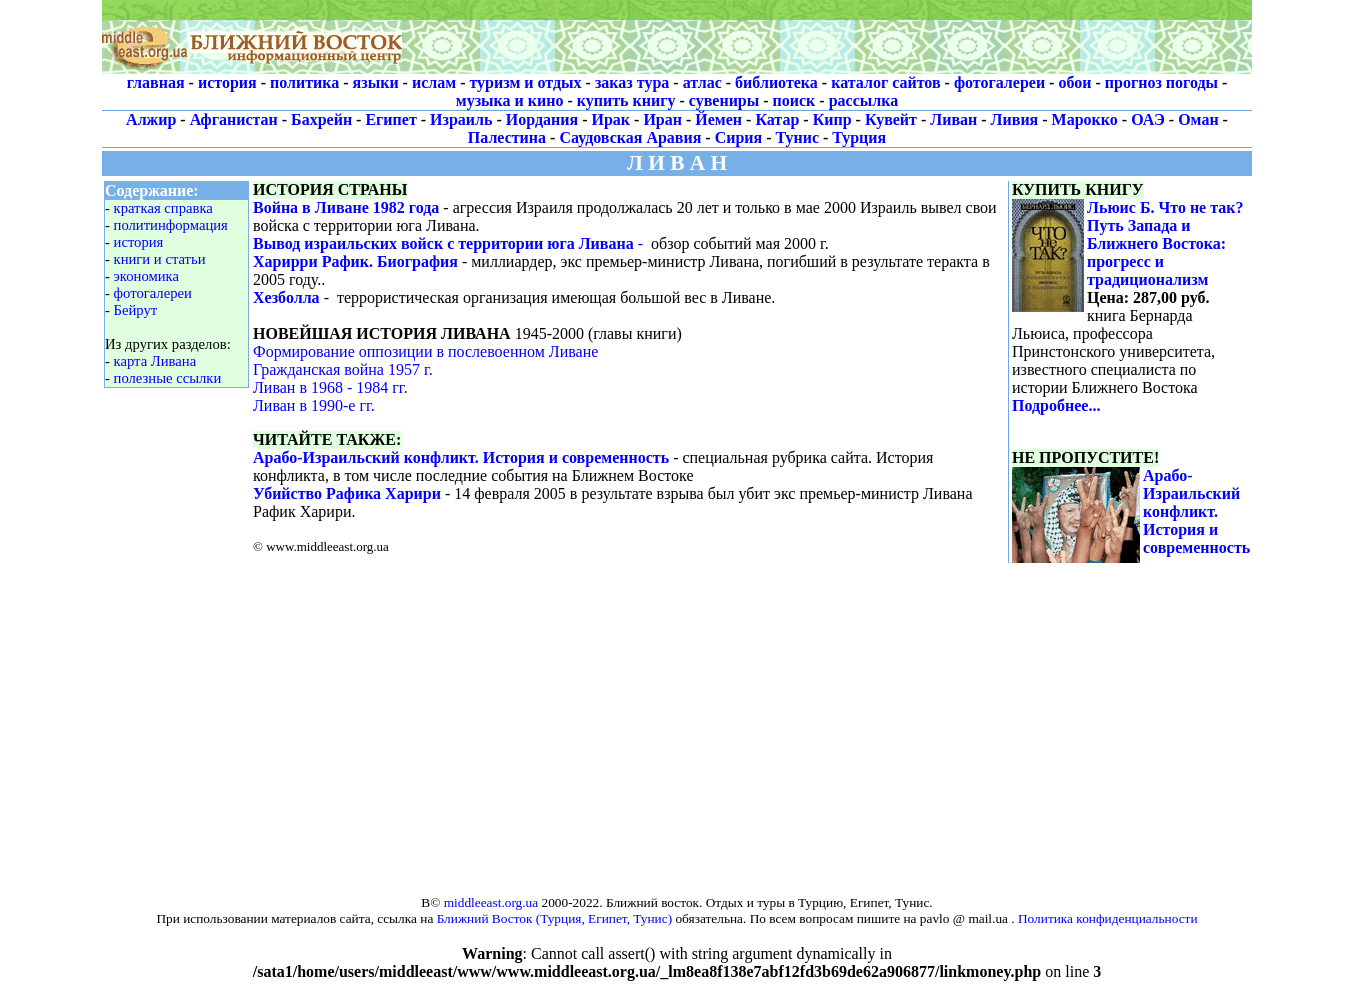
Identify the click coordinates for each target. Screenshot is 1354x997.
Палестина (507, 137)
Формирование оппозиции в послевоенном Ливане (425, 351)
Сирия (739, 137)
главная (156, 82)
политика (304, 82)
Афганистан (234, 119)
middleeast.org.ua (491, 902)
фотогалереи (999, 82)
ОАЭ (1148, 119)
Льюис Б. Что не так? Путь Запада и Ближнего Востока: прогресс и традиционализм (1165, 243)
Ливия (1015, 119)
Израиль (461, 119)
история (227, 82)
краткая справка (163, 208)
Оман (1198, 119)
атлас (702, 82)
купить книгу (626, 100)
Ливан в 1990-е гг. (314, 405)
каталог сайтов (885, 82)
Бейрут (136, 310)
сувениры (724, 100)
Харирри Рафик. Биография (355, 261)
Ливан (953, 119)
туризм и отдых (525, 82)
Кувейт (891, 119)
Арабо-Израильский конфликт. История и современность (461, 457)
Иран (662, 119)
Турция (859, 137)
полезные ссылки (168, 378)
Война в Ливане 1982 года (346, 207)
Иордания (542, 119)
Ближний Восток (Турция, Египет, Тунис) (554, 918)
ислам (434, 82)
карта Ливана (155, 361)
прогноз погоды (1161, 82)
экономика (146, 276)
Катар (777, 119)
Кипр (832, 119)
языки (376, 82)
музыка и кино (510, 100)
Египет (390, 119)
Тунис (797, 137)
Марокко (1085, 119)
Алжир (151, 119)
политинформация (171, 225)
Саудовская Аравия (630, 137)
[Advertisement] (827, 37)
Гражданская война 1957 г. (343, 369)
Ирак (611, 119)
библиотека (776, 82)
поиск (794, 100)
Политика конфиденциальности (1108, 918)
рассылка (864, 100)
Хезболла (286, 297)
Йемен (718, 119)
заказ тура (632, 82)
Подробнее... (1056, 405)
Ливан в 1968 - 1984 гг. (330, 387)
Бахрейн (321, 119)
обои (1074, 82)
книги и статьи (160, 259)
